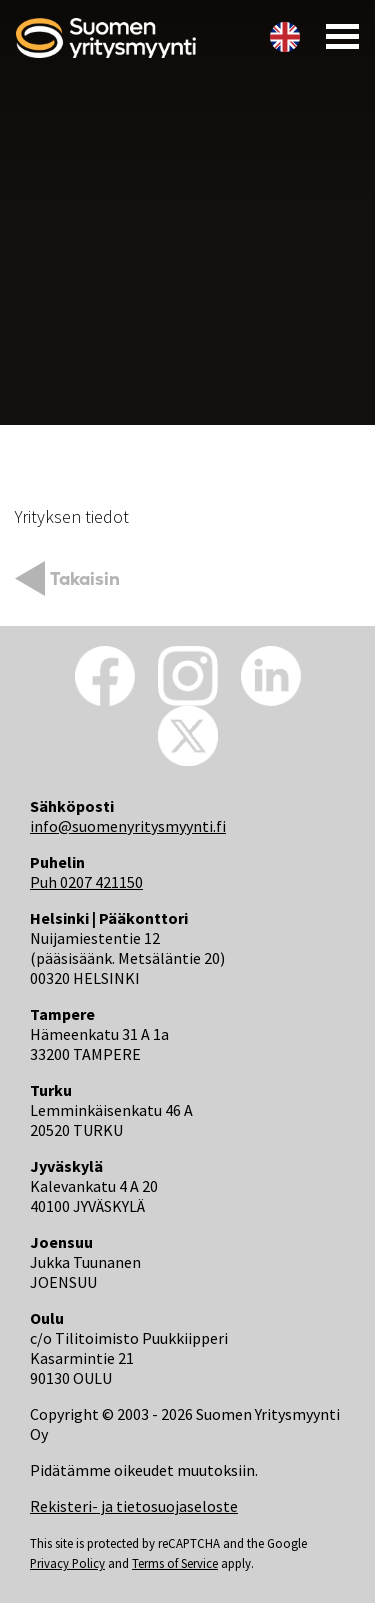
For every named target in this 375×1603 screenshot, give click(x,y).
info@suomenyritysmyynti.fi (128, 826)
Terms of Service (175, 1563)
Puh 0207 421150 (86, 882)
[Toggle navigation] (336, 35)
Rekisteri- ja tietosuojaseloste (134, 1506)
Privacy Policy (67, 1563)
